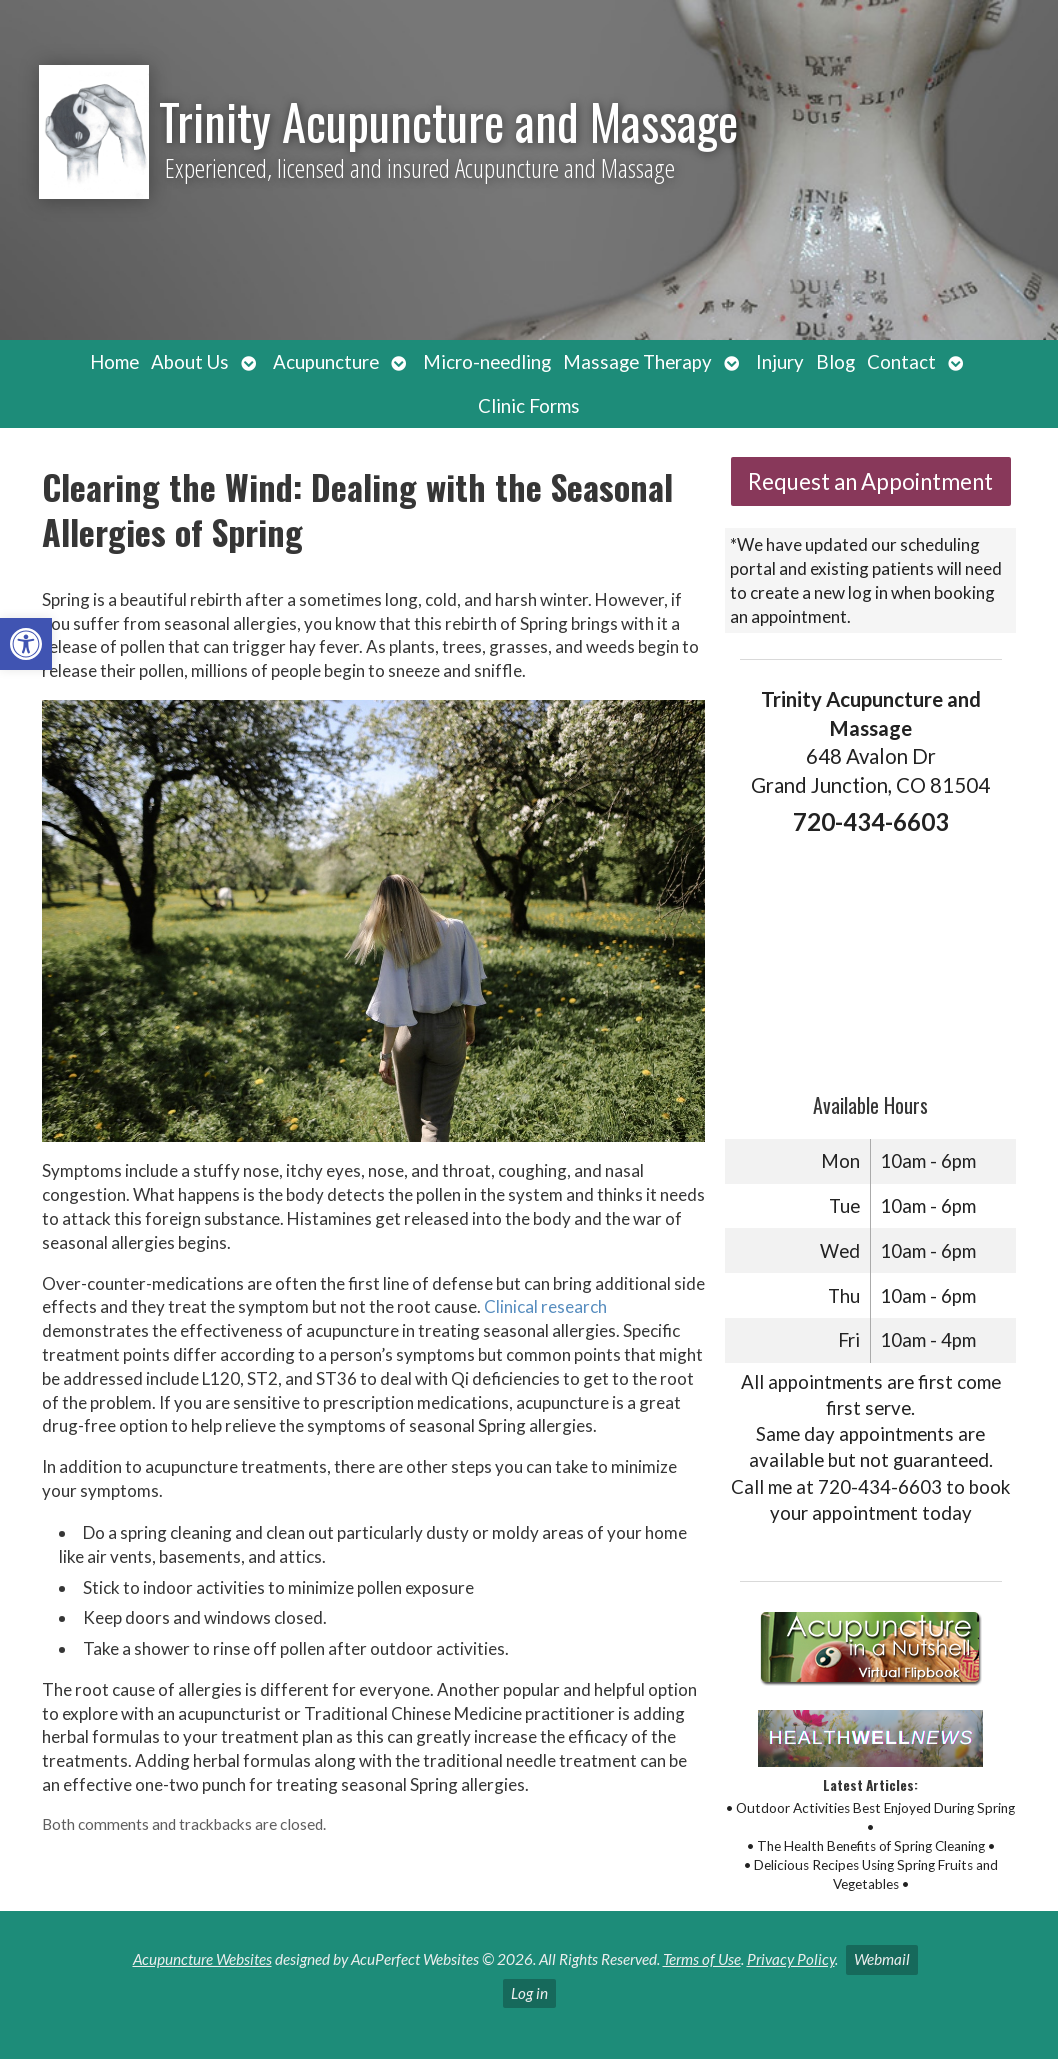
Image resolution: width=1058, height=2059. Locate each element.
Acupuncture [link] (326, 362)
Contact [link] (901, 362)
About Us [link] (190, 362)
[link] (26, 644)
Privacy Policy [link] (791, 1959)
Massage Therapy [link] (637, 362)
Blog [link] (835, 362)
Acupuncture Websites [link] (202, 1959)
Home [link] (114, 362)
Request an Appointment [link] (870, 481)
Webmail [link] (882, 1959)
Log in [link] (529, 1993)
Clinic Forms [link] (529, 406)
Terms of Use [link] (702, 1959)
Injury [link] (780, 362)
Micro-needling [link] (487, 362)
